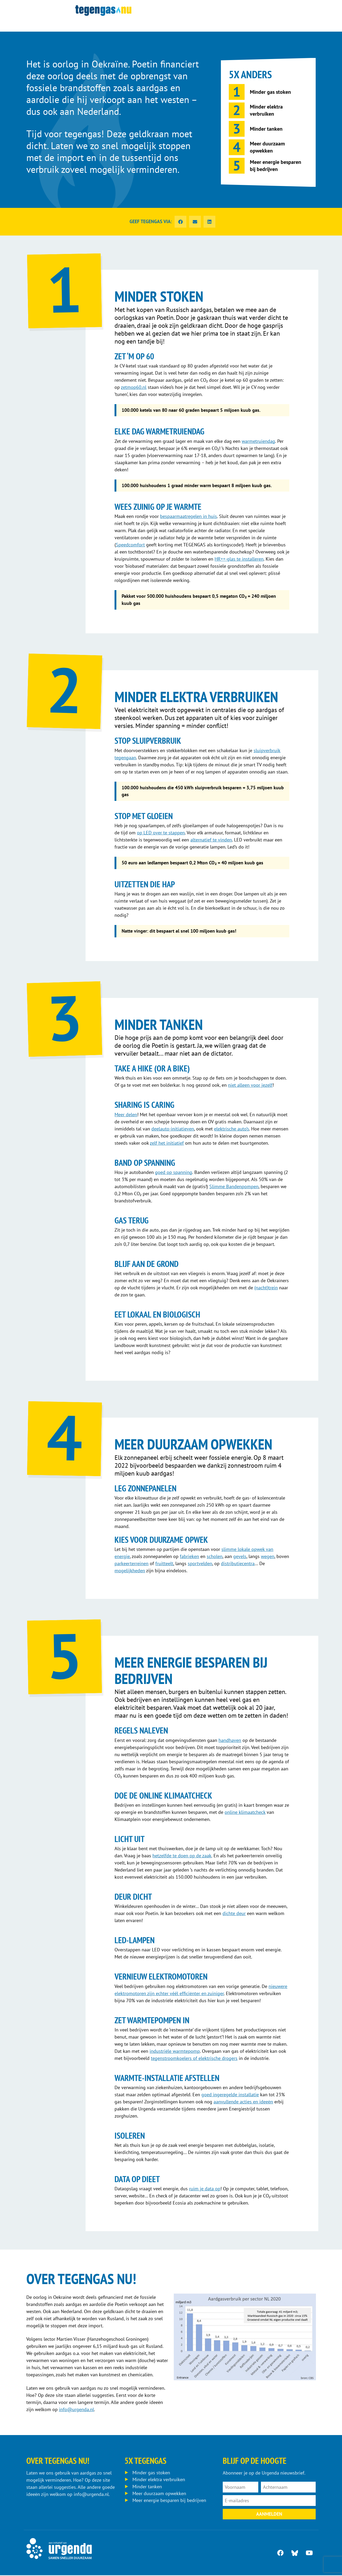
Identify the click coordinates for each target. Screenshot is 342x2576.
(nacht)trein (266, 1288)
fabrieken (189, 1557)
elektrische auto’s (231, 1129)
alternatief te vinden (211, 840)
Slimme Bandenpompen (234, 1187)
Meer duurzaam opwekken (159, 2495)
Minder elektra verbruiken (158, 2481)
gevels (239, 1557)
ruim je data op (204, 2189)
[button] (180, 222)
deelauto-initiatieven (172, 1129)
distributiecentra (238, 1564)
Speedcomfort (130, 545)
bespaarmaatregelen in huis (188, 516)
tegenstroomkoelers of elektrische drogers (194, 2059)
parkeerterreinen (131, 1564)
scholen (214, 1557)
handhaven (230, 1741)
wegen (267, 1557)
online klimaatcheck (245, 1813)
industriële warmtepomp (175, 2052)
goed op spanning (173, 1173)
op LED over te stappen (161, 833)
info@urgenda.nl (76, 2410)
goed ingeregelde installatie (230, 2095)
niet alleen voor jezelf (250, 1086)
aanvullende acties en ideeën (243, 2102)
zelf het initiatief (167, 1143)
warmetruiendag (258, 441)
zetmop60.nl (133, 387)
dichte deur (234, 1914)
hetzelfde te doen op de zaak (181, 1856)
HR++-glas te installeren (239, 559)
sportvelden (200, 1564)
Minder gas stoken (151, 2474)
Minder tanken (147, 2488)
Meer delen (126, 1115)
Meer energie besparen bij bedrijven (169, 2502)
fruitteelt (164, 1564)
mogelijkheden (130, 1571)
